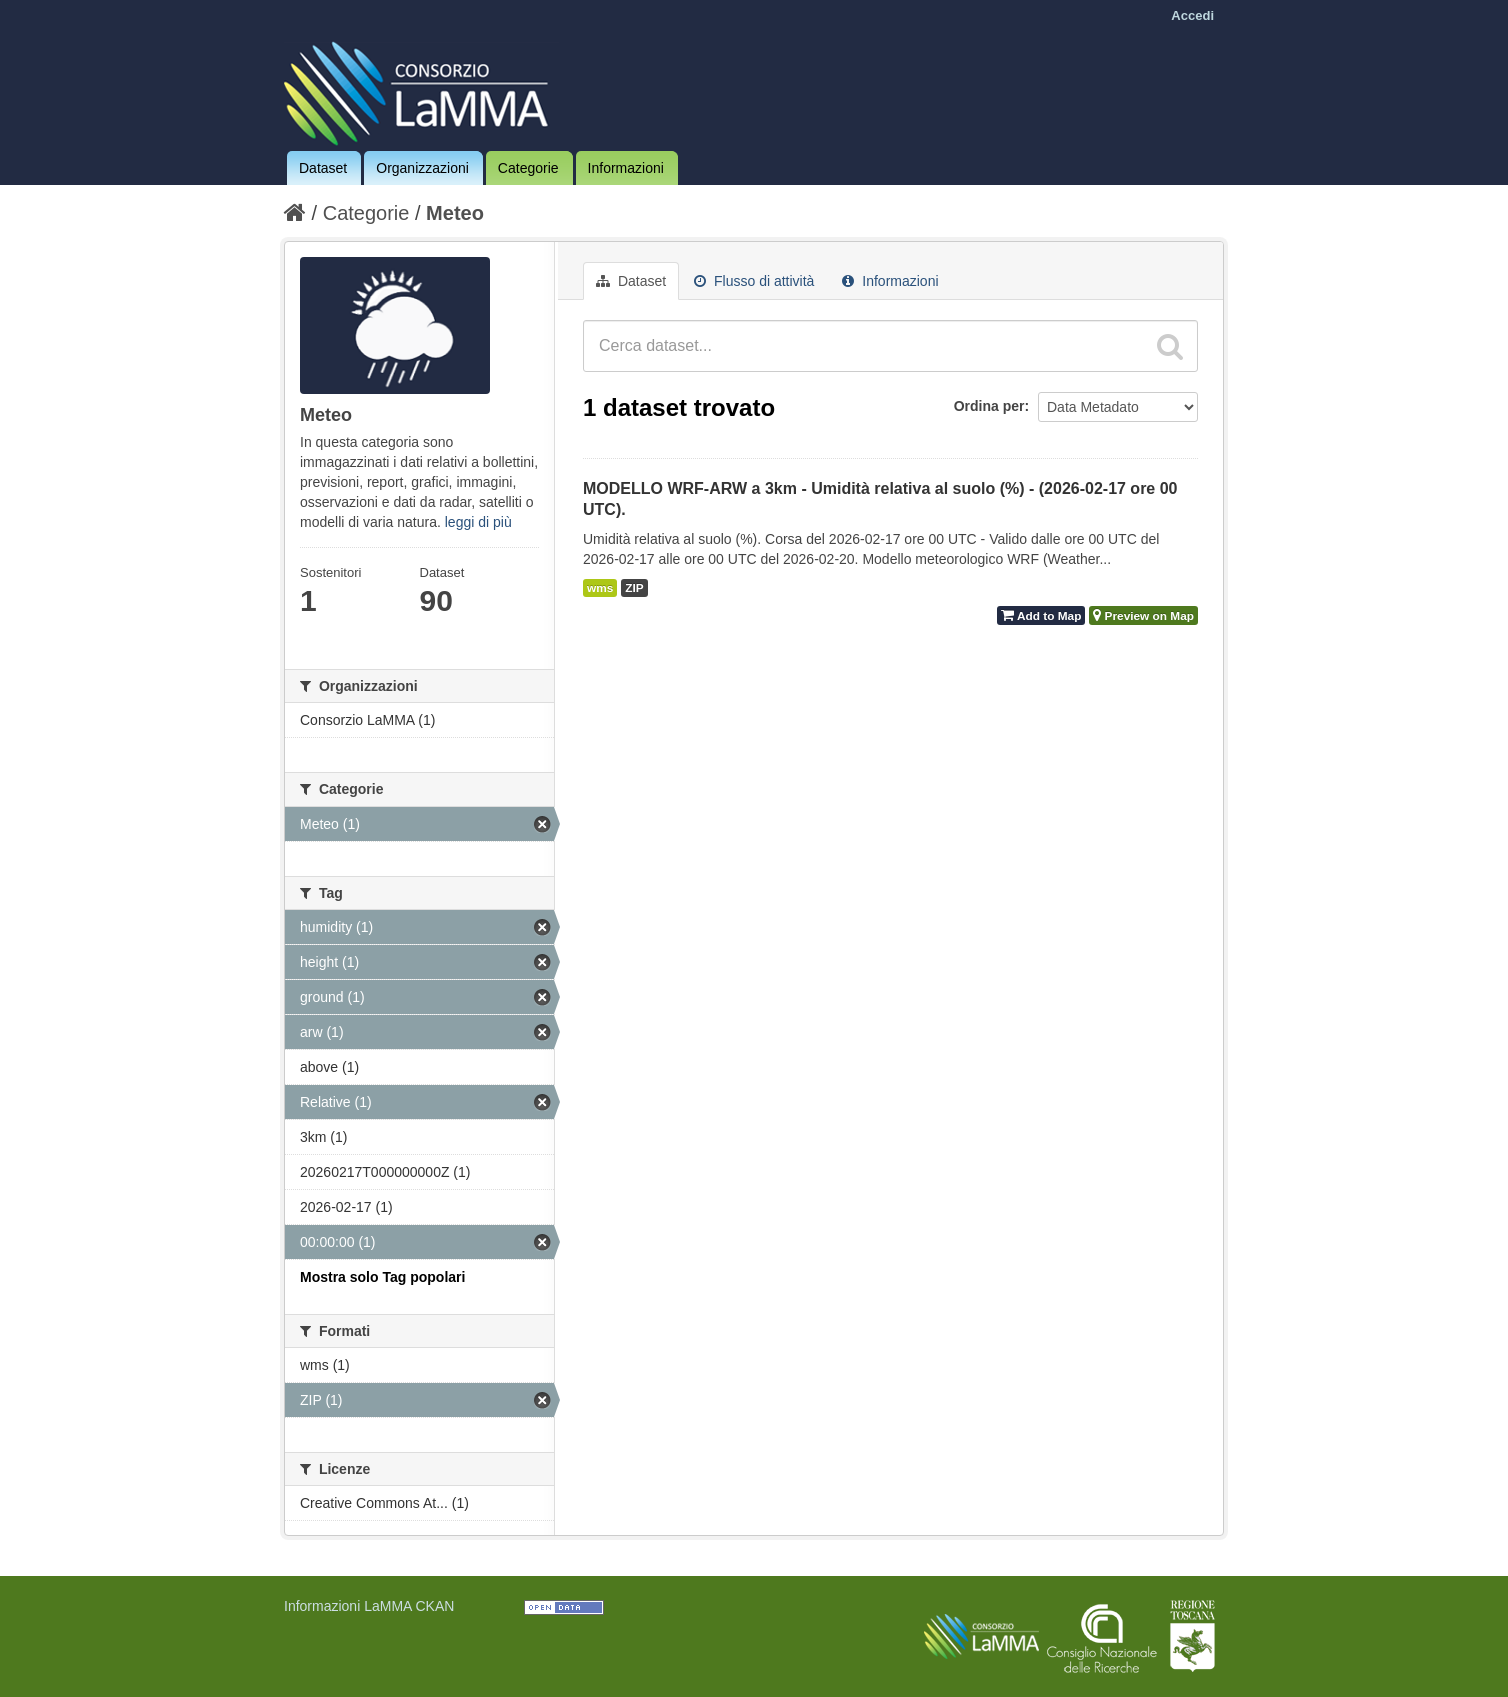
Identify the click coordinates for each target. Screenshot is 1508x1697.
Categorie (528, 168)
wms (600, 588)
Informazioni (626, 168)
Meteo (455, 213)
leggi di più (478, 522)
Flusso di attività (754, 281)
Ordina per (989, 406)
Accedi (1192, 15)
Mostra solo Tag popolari (382, 1277)
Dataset (323, 168)
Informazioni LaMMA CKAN (369, 1606)
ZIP (634, 588)
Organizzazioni (422, 168)
